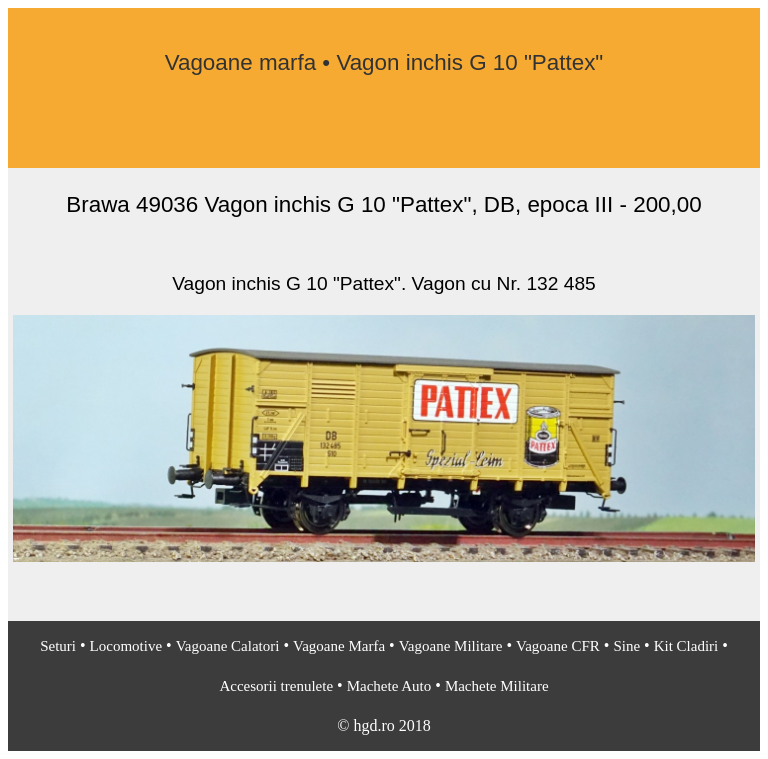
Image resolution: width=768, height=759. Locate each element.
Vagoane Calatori (228, 646)
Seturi (58, 646)
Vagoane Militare (451, 646)
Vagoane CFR (558, 646)
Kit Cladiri (686, 646)
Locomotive (126, 646)
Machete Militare (497, 686)
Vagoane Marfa (339, 646)
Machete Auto (389, 686)
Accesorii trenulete (276, 686)
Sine (626, 646)
